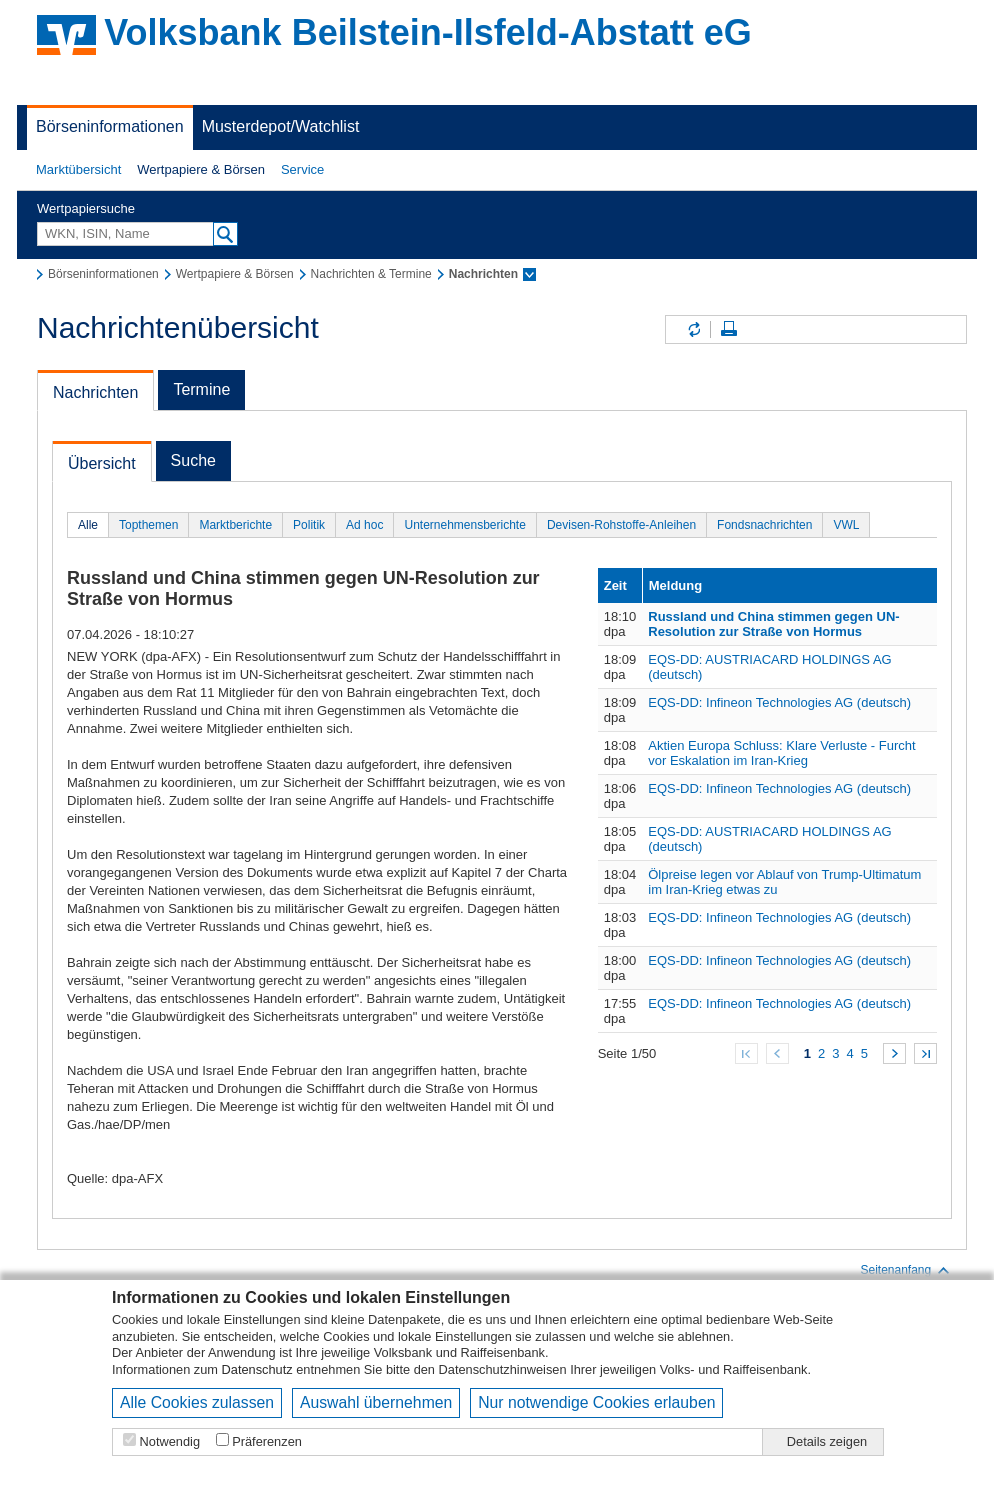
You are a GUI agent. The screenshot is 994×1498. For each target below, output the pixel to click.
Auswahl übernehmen (376, 1402)
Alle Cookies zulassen (197, 1402)
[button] (78, 170)
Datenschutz (257, 1369)
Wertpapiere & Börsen (201, 169)
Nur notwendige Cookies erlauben (596, 1402)
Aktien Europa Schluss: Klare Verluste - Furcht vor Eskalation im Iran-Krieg (781, 753)
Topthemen (148, 525)
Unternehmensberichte (464, 525)
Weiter (894, 1053)
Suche (193, 460)
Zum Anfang (746, 1053)
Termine (201, 389)
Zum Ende (925, 1053)
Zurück (777, 1053)
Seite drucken (729, 329)
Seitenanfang (905, 1270)
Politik (309, 525)
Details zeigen (827, 1441)
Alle (88, 525)
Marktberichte (235, 525)
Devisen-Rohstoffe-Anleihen (621, 525)
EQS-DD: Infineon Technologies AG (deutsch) (779, 702)
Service (302, 169)
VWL (846, 525)
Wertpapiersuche (86, 208)
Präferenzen (267, 1441)
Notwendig (170, 1441)
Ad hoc (364, 525)
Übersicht (102, 463)
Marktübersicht (78, 169)
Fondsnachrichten (764, 525)
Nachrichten (95, 392)
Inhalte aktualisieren (693, 329)
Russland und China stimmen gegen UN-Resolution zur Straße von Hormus (773, 624)
